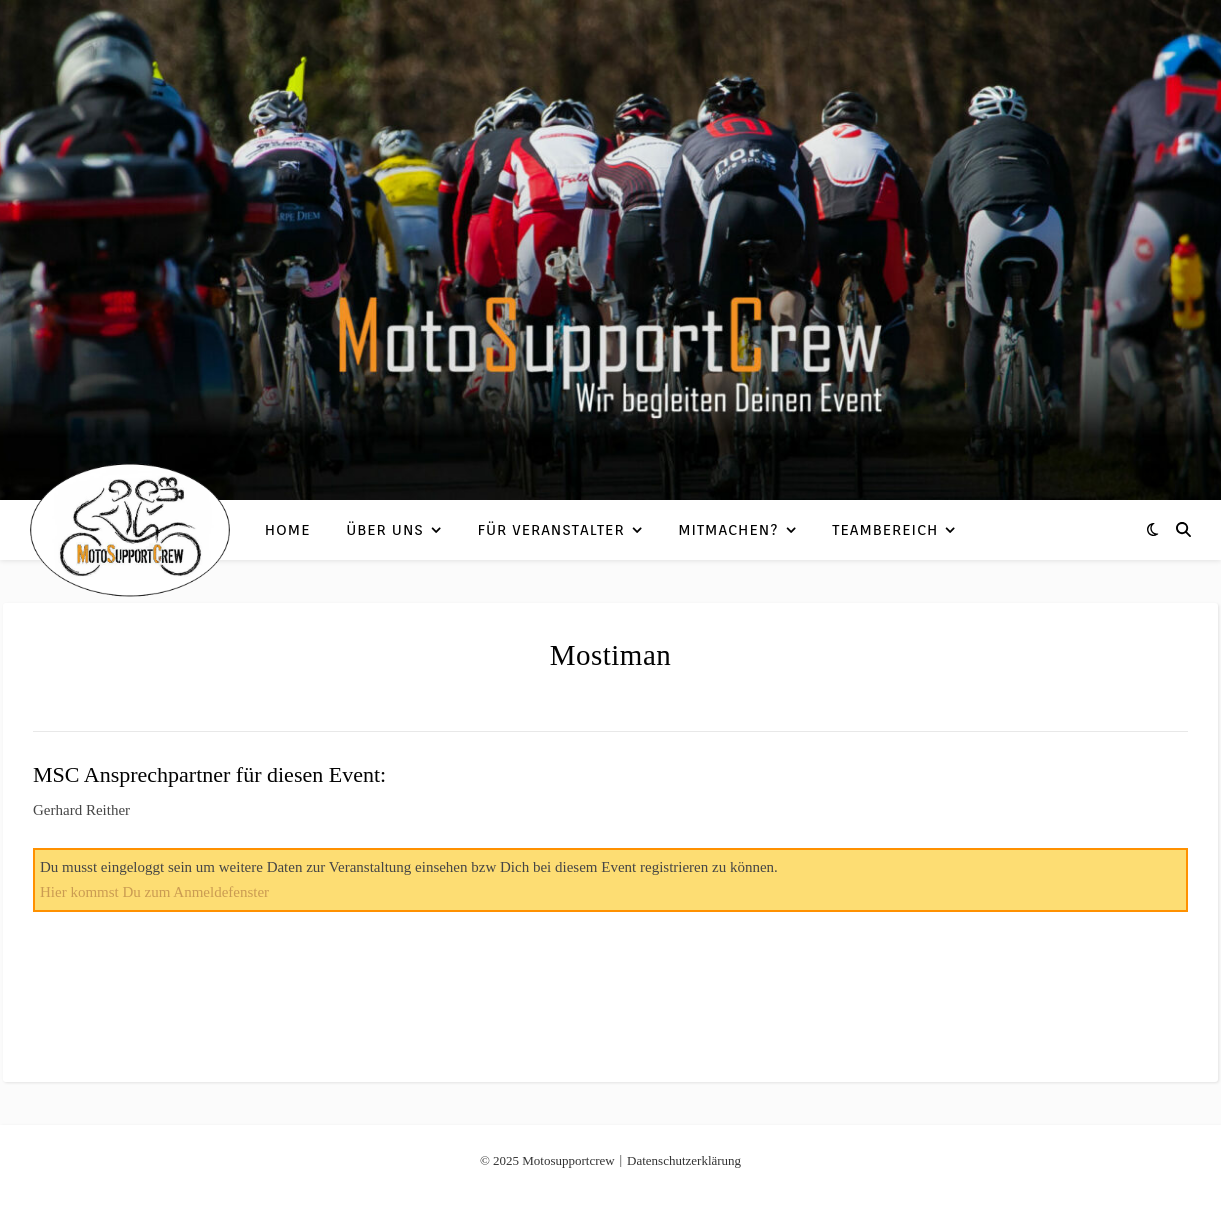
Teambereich (885, 530)
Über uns (385, 530)
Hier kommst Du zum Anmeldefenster (154, 892)
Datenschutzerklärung (684, 1160)
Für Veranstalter (551, 530)
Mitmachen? (728, 530)
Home (288, 530)
